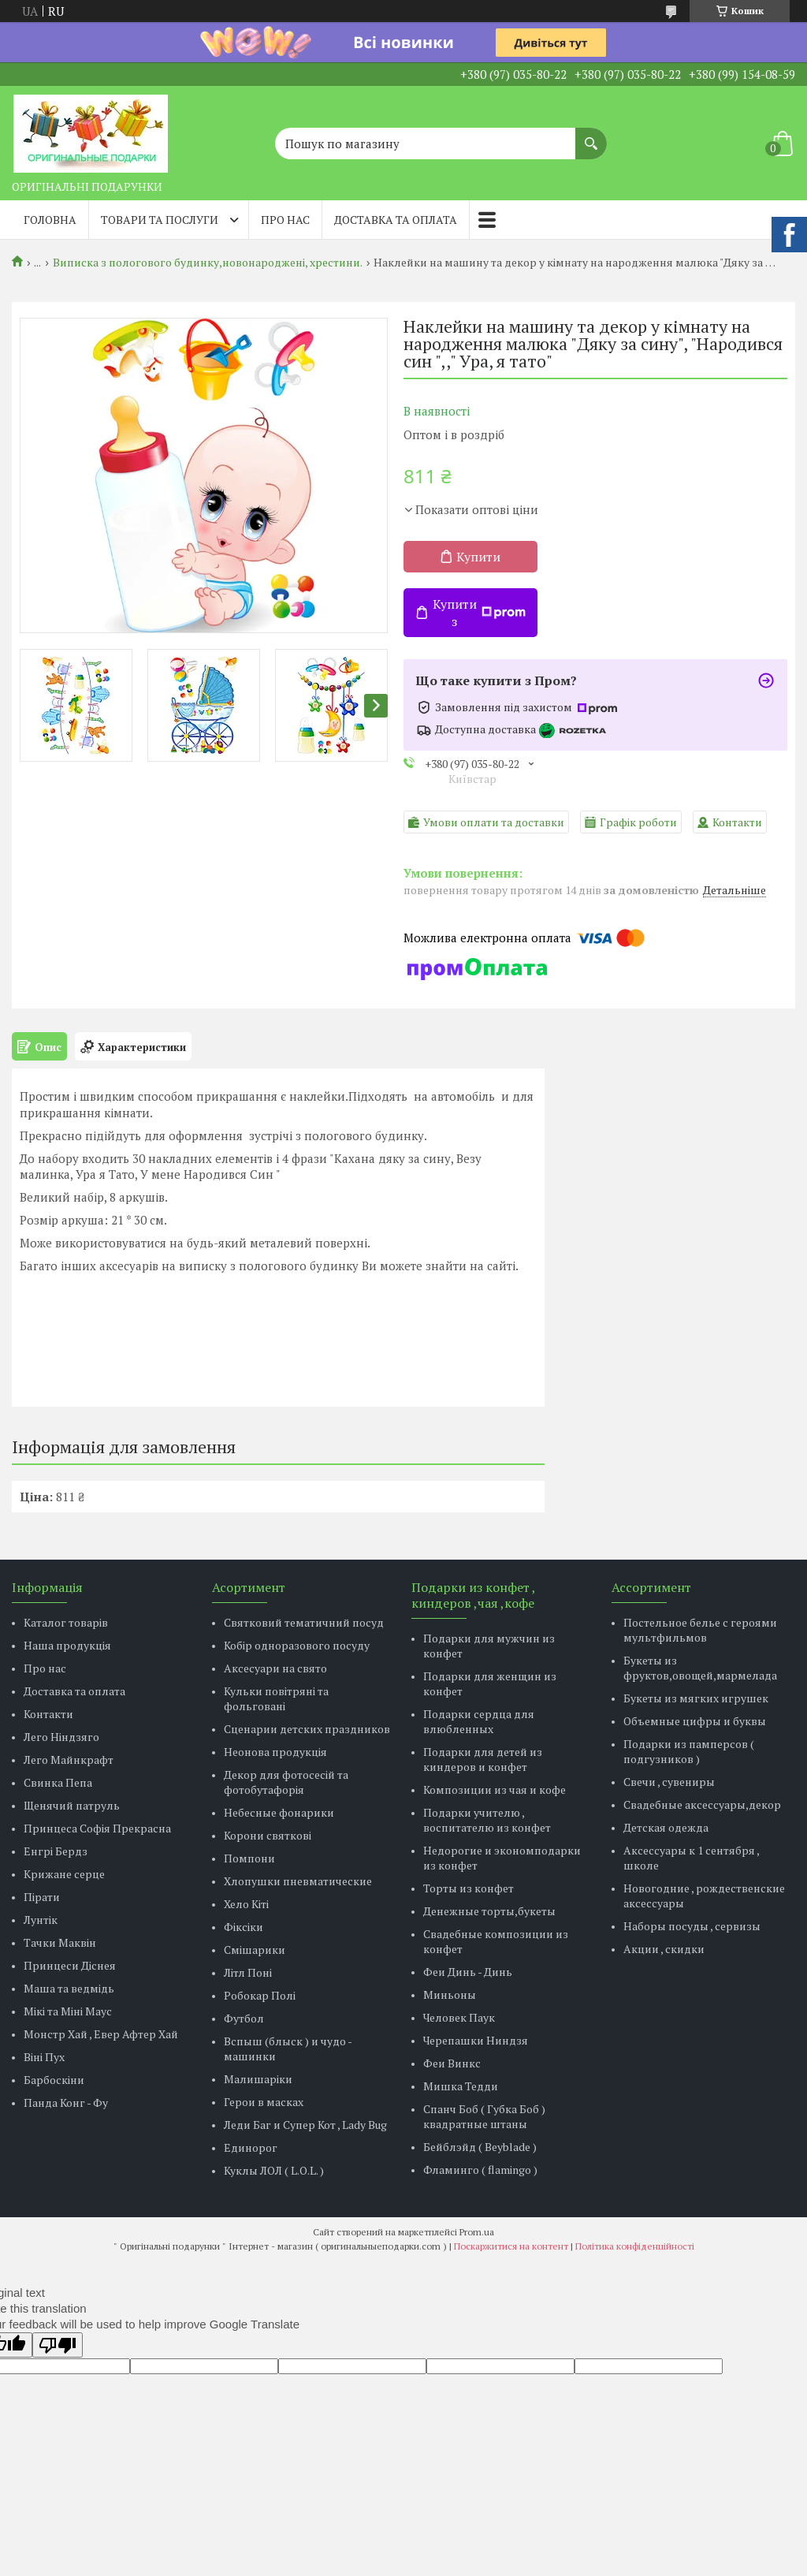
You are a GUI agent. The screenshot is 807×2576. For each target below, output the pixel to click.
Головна (50, 219)
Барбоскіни (54, 2079)
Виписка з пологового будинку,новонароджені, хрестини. (208, 262)
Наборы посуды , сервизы (692, 1925)
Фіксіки (243, 1926)
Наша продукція (67, 1645)
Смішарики (254, 1949)
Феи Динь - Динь (467, 1971)
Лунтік (41, 1919)
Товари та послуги (159, 219)
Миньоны (449, 1994)
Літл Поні (248, 1972)
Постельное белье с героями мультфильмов (700, 1630)
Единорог (250, 2147)
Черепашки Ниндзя (475, 2040)
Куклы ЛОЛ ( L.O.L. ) (274, 2170)
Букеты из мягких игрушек (695, 1698)
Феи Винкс (452, 2063)
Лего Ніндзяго (61, 1736)
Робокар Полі (260, 1995)
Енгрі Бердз (55, 1850)
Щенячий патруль (72, 1805)
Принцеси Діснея (70, 1965)
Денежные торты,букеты (489, 1910)
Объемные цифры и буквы (694, 1720)
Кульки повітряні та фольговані (276, 1698)
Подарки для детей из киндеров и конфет (482, 1759)
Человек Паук (459, 2017)
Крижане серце (64, 1873)
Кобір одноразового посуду (297, 1645)
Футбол (244, 2018)
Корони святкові (267, 1835)
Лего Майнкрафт (68, 1759)
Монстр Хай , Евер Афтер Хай (101, 2033)
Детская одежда (665, 1827)
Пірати (42, 1896)
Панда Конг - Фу (66, 2102)
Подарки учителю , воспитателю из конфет (487, 1820)
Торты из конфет (468, 1888)
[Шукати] (591, 135)
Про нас (285, 219)
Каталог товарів (66, 1622)
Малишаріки (258, 2078)
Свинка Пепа (58, 1782)
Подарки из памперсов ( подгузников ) (688, 1751)
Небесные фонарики (279, 1812)
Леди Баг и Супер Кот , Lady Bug (305, 2124)
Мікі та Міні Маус (68, 2011)
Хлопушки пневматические (298, 1880)
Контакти (48, 1713)
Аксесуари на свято (275, 1668)
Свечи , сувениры (669, 1781)
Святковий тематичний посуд (304, 1622)
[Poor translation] (57, 2345)
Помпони (249, 1858)
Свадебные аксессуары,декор (702, 1804)
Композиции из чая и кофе (494, 1789)
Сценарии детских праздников (307, 1728)
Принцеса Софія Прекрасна (97, 1828)
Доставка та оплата (395, 219)
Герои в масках (263, 2101)
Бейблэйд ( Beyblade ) (480, 2146)
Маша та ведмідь (69, 1988)
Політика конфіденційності (634, 2246)
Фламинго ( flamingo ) (480, 2169)
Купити (478, 556)
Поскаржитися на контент (511, 2246)
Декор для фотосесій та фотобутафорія (286, 1782)
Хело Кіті (246, 1903)
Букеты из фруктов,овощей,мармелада (700, 1668)
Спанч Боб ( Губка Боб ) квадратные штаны (484, 2116)
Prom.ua (476, 2232)
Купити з (479, 612)
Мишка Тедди (460, 2085)
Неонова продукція (275, 1751)
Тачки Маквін (60, 1942)
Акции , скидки (664, 1948)
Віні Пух (44, 2056)
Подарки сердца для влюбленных (478, 1721)
